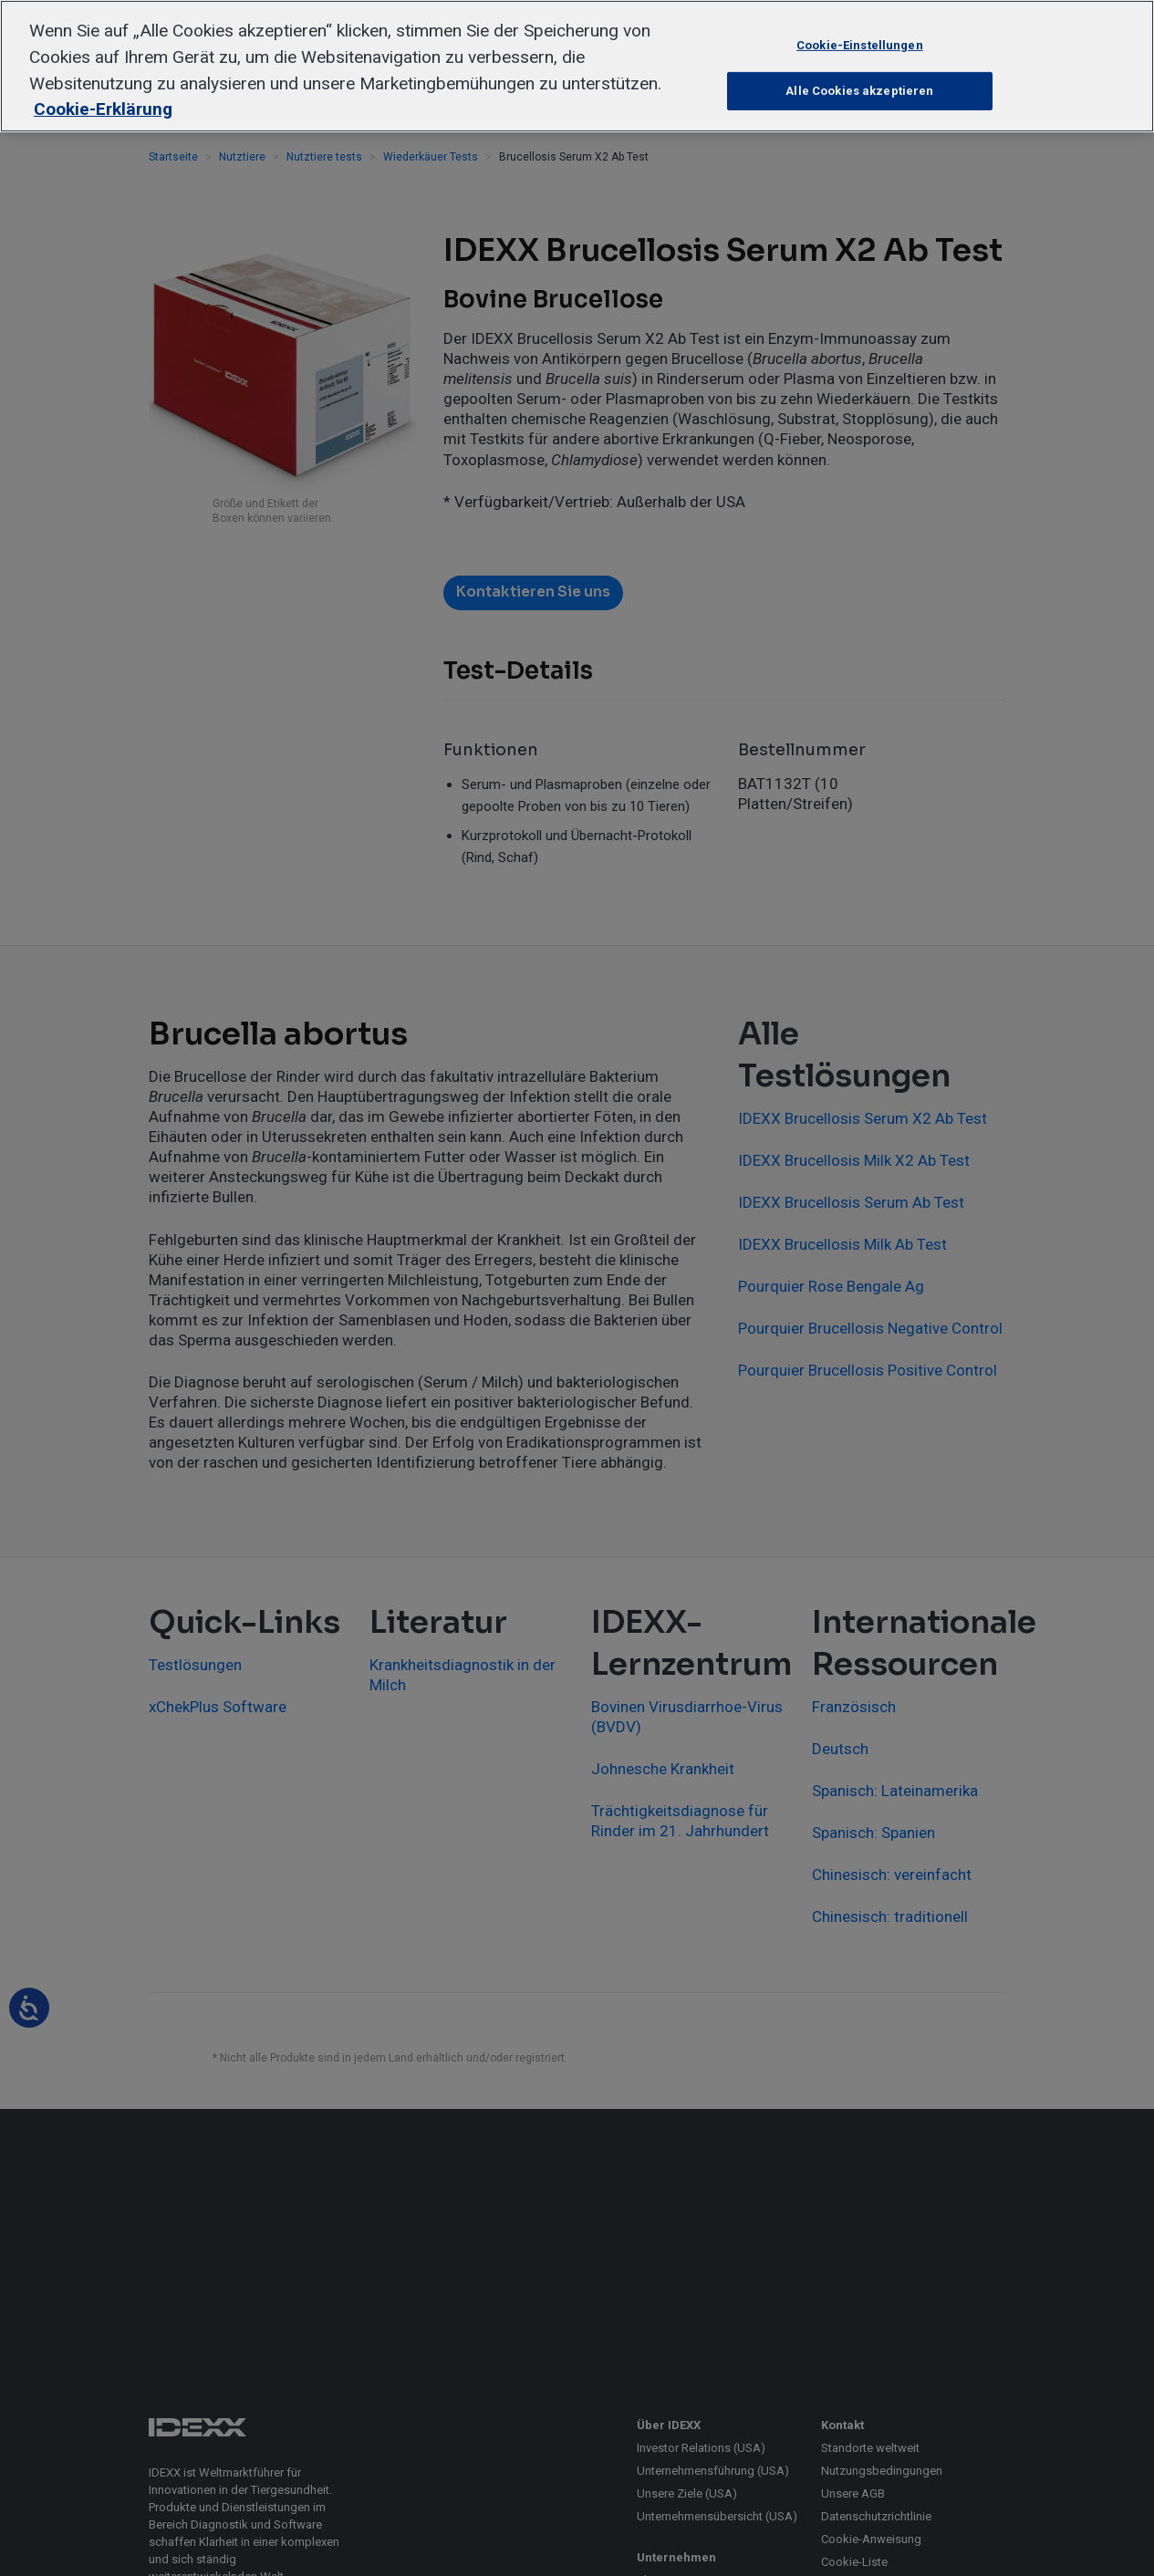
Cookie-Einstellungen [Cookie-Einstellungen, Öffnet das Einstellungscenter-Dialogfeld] (859, 44)
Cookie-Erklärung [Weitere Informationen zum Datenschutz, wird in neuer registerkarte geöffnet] (103, 109)
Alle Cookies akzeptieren (859, 91)
